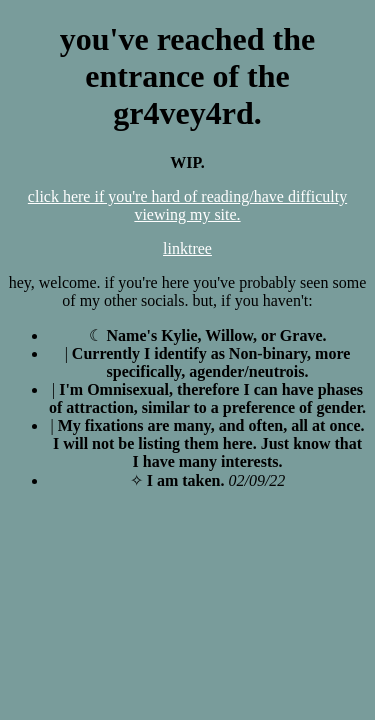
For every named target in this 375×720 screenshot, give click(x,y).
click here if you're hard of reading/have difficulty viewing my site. (187, 205)
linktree (187, 248)
